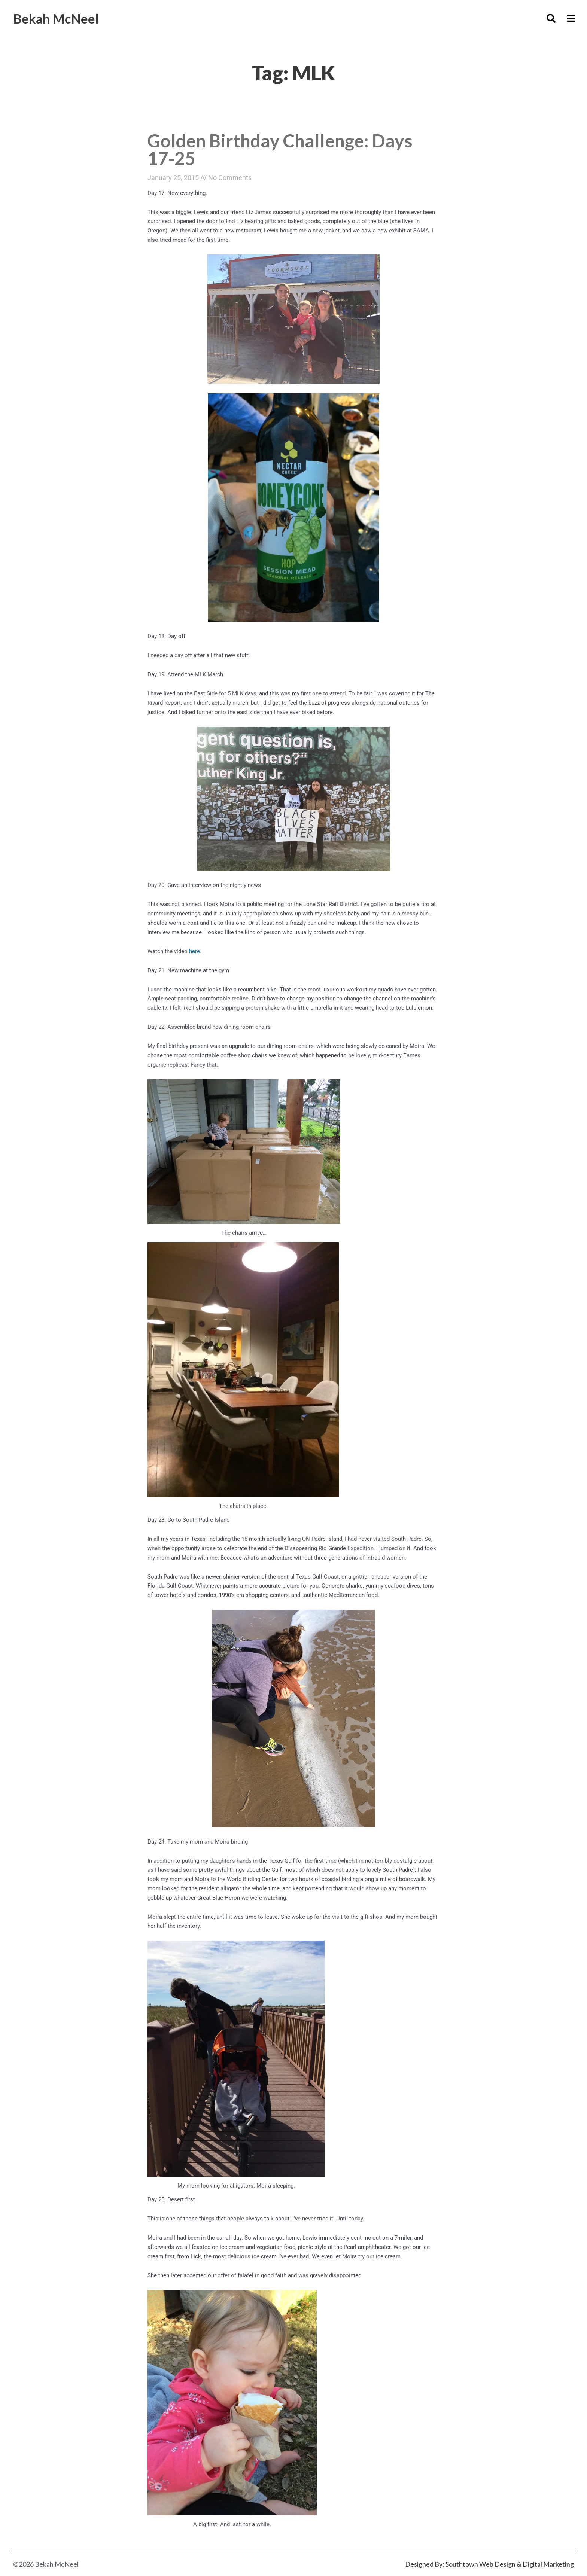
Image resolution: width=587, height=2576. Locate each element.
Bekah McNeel (58, 18)
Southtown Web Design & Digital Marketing (509, 2565)
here (194, 951)
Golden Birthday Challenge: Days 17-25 (282, 150)
